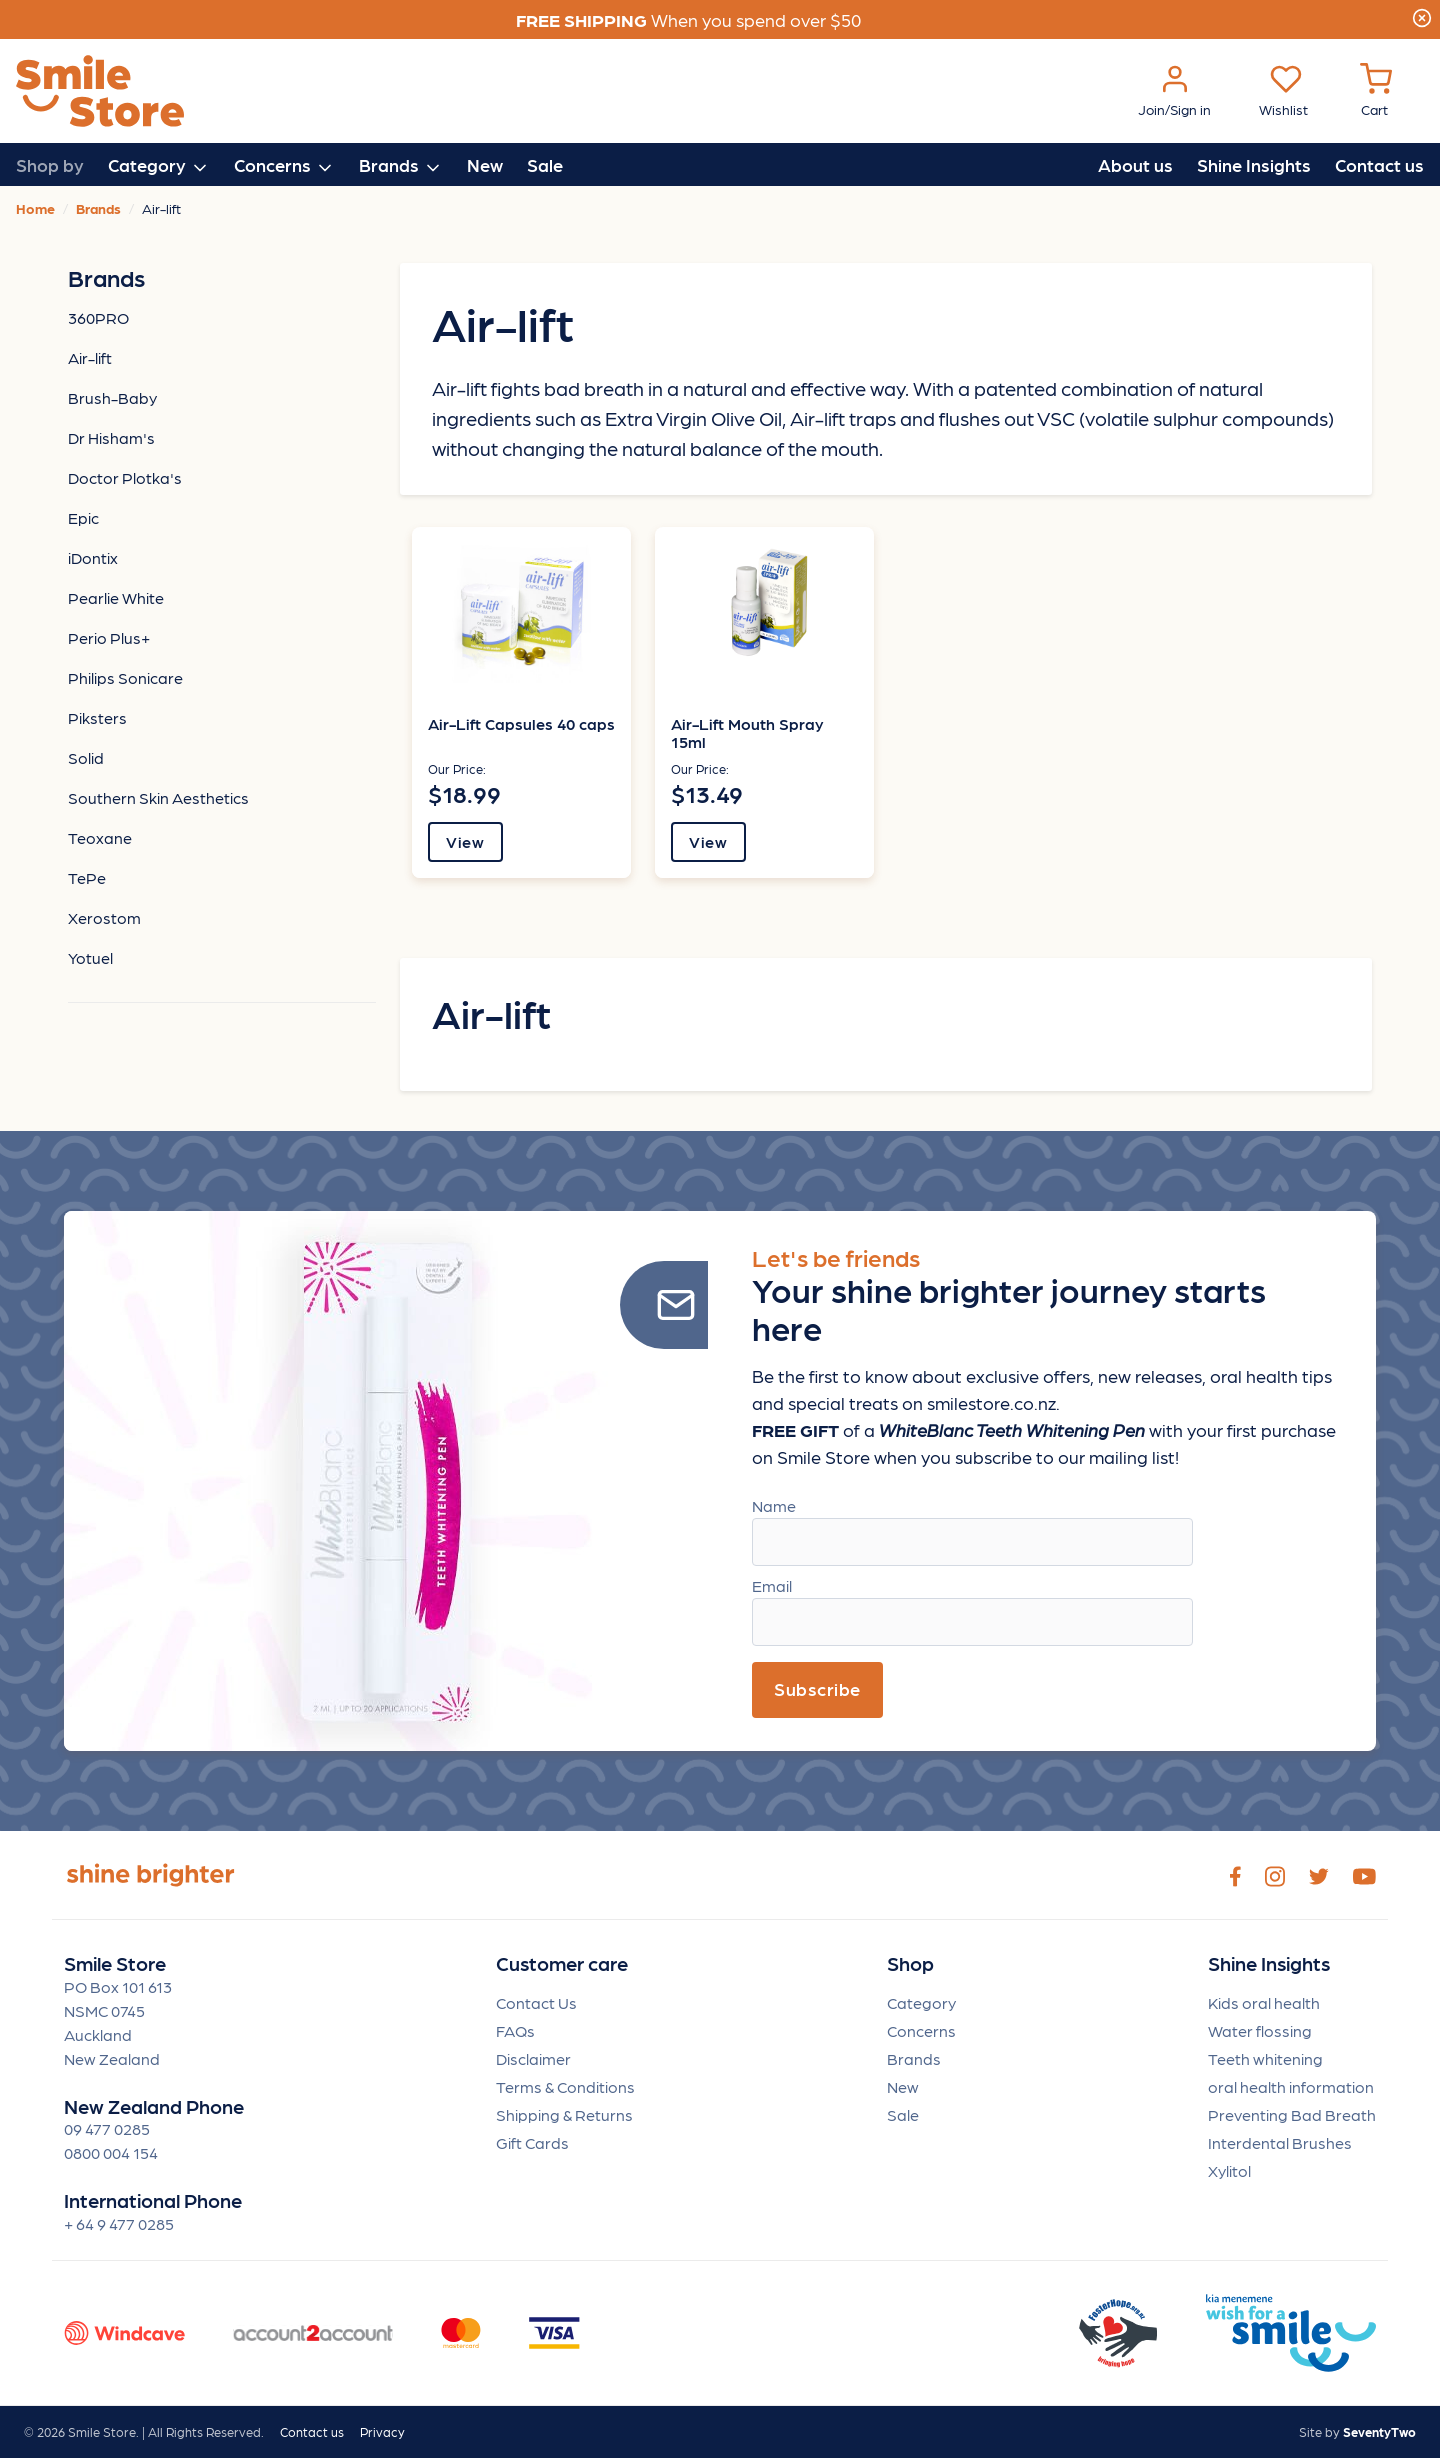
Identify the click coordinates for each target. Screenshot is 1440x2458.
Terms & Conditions (565, 2086)
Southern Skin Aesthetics (158, 797)
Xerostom (104, 917)
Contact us (1379, 164)
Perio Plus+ (109, 637)
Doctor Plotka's (125, 477)
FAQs (515, 2030)
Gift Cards (532, 2142)
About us (1135, 164)
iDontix (93, 557)
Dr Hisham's (111, 437)
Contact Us (536, 2002)
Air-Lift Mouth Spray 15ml (747, 732)
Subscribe (817, 1688)
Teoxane (100, 837)
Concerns (921, 2030)
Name (774, 1505)
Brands (914, 2058)
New (485, 164)
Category (921, 2002)
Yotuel (90, 957)
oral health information (1291, 2086)
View (465, 841)
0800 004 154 (111, 2152)
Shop (910, 1963)
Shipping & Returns (564, 2114)
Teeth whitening (1265, 2058)
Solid (86, 757)
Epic (83, 517)
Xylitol (1229, 2170)
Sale (545, 164)
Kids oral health (1264, 2002)
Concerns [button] (284, 166)
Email (772, 1585)
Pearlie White (116, 597)
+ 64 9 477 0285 (119, 2223)
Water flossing (1260, 2030)
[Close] (1422, 15)
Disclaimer (533, 2058)
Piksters (97, 717)
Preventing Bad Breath (1292, 2114)
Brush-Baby (112, 397)
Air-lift (90, 357)
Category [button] (159, 166)
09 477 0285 (107, 2128)
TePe (87, 877)
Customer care (562, 1963)
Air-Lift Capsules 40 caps (521, 723)
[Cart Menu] (1376, 91)
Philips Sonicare (125, 677)
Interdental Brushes (1280, 2142)
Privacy (382, 2431)
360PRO (98, 317)
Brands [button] (401, 166)
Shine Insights (1254, 164)
